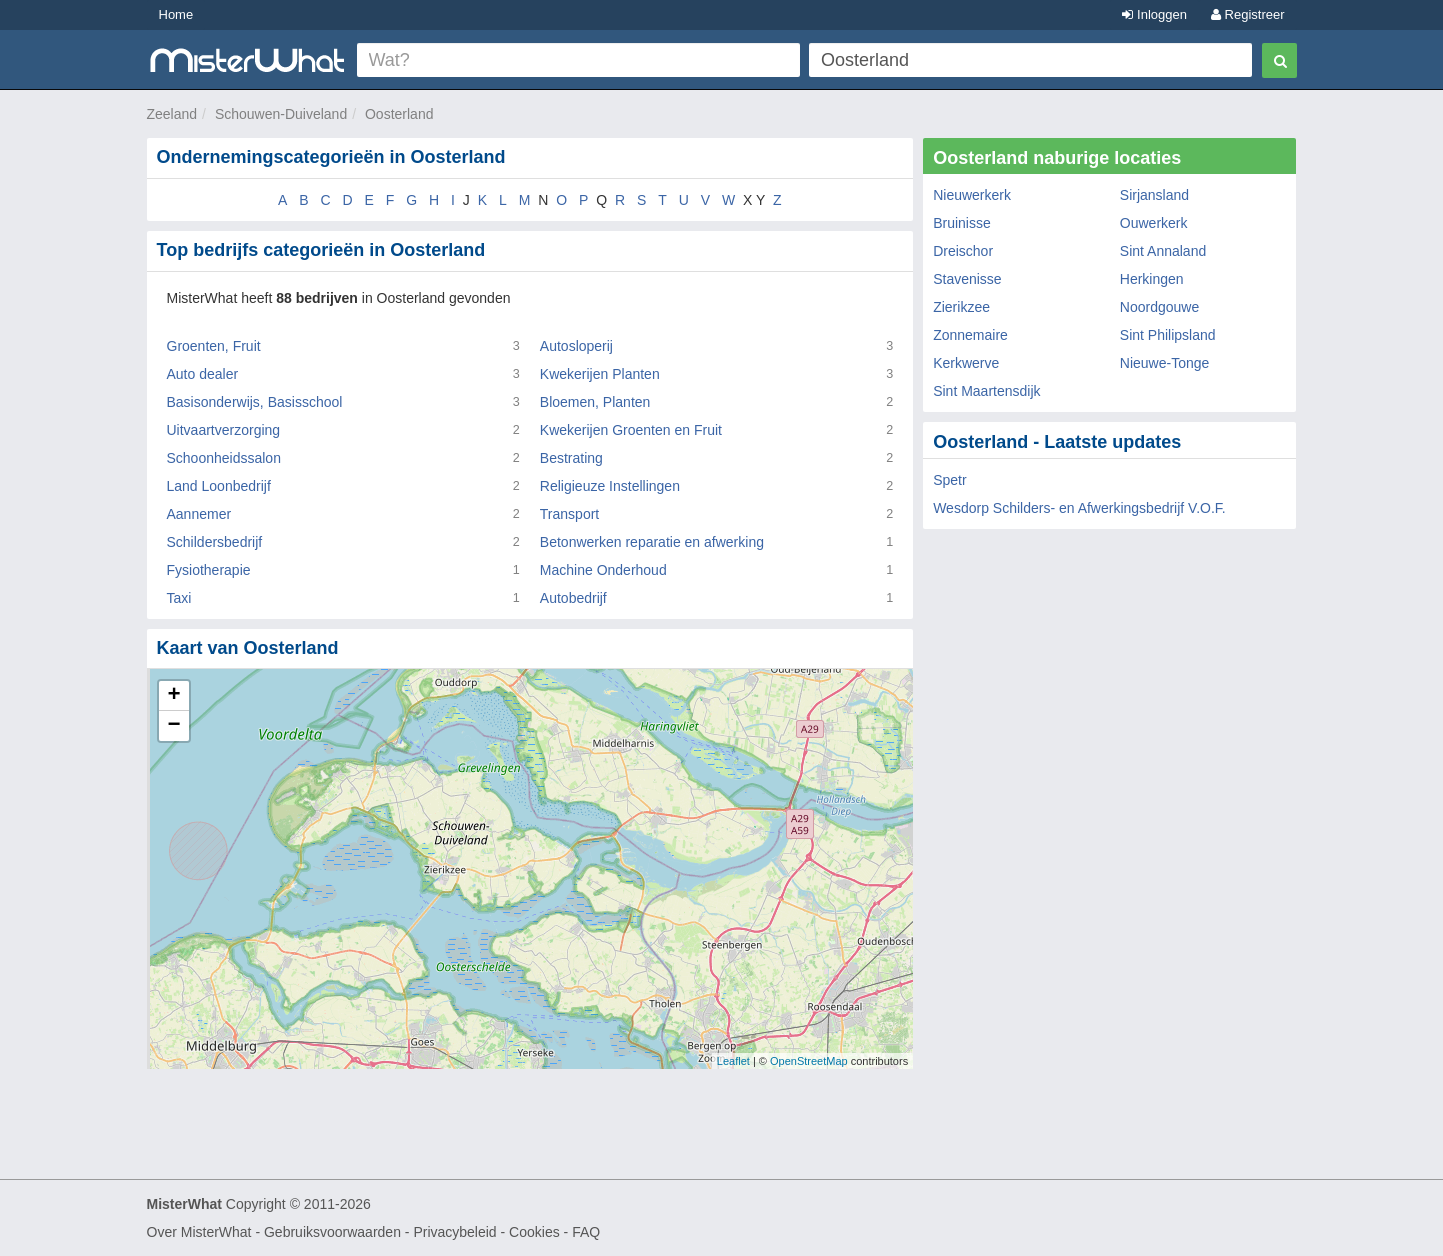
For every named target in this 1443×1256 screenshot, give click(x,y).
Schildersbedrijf (215, 542)
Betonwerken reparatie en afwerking (652, 542)
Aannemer (199, 514)
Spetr (949, 480)
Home (176, 14)
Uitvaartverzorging (224, 430)
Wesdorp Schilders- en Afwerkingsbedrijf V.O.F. (1079, 508)
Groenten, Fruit (214, 346)
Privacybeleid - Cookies (486, 1232)
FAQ (586, 1232)
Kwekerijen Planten (600, 374)
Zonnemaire (970, 335)
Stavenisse (967, 279)
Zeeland (172, 114)
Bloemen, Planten (595, 402)
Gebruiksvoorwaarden (332, 1232)
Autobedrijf (573, 598)
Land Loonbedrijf (219, 486)
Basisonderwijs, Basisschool (255, 402)
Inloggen (1154, 14)
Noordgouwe (1159, 307)
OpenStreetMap (809, 1061)
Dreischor (963, 251)
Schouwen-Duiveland (281, 114)
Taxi (179, 598)
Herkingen (1152, 279)
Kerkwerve (966, 363)
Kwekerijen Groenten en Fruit (631, 430)
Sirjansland (1154, 195)
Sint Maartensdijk (986, 391)
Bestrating (571, 458)
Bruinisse (962, 223)
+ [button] (173, 696)
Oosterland (399, 114)
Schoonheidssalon (224, 458)
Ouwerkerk (1154, 223)
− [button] (173, 726)
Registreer (1248, 14)
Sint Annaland (1163, 251)
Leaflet (733, 1061)
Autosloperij (576, 346)
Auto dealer (203, 374)
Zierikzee (961, 307)
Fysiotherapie (209, 570)
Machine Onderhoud (603, 570)
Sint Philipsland (1168, 335)
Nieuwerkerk (972, 195)
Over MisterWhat (199, 1232)
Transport (569, 514)
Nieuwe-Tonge (1165, 363)
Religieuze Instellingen (610, 486)
